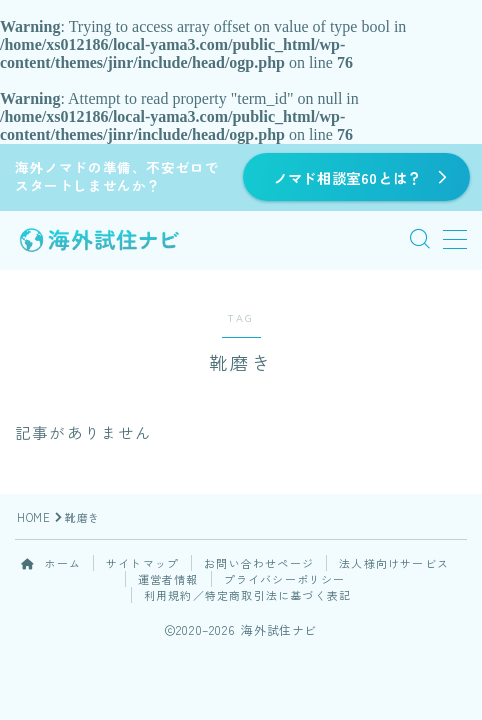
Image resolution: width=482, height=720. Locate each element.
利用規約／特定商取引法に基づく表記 (247, 595)
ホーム (51, 563)
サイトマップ (142, 563)
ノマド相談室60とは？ (347, 177)
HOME (33, 517)
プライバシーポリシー (285, 579)
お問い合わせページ (259, 563)
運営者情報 (168, 579)
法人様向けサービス (394, 563)
